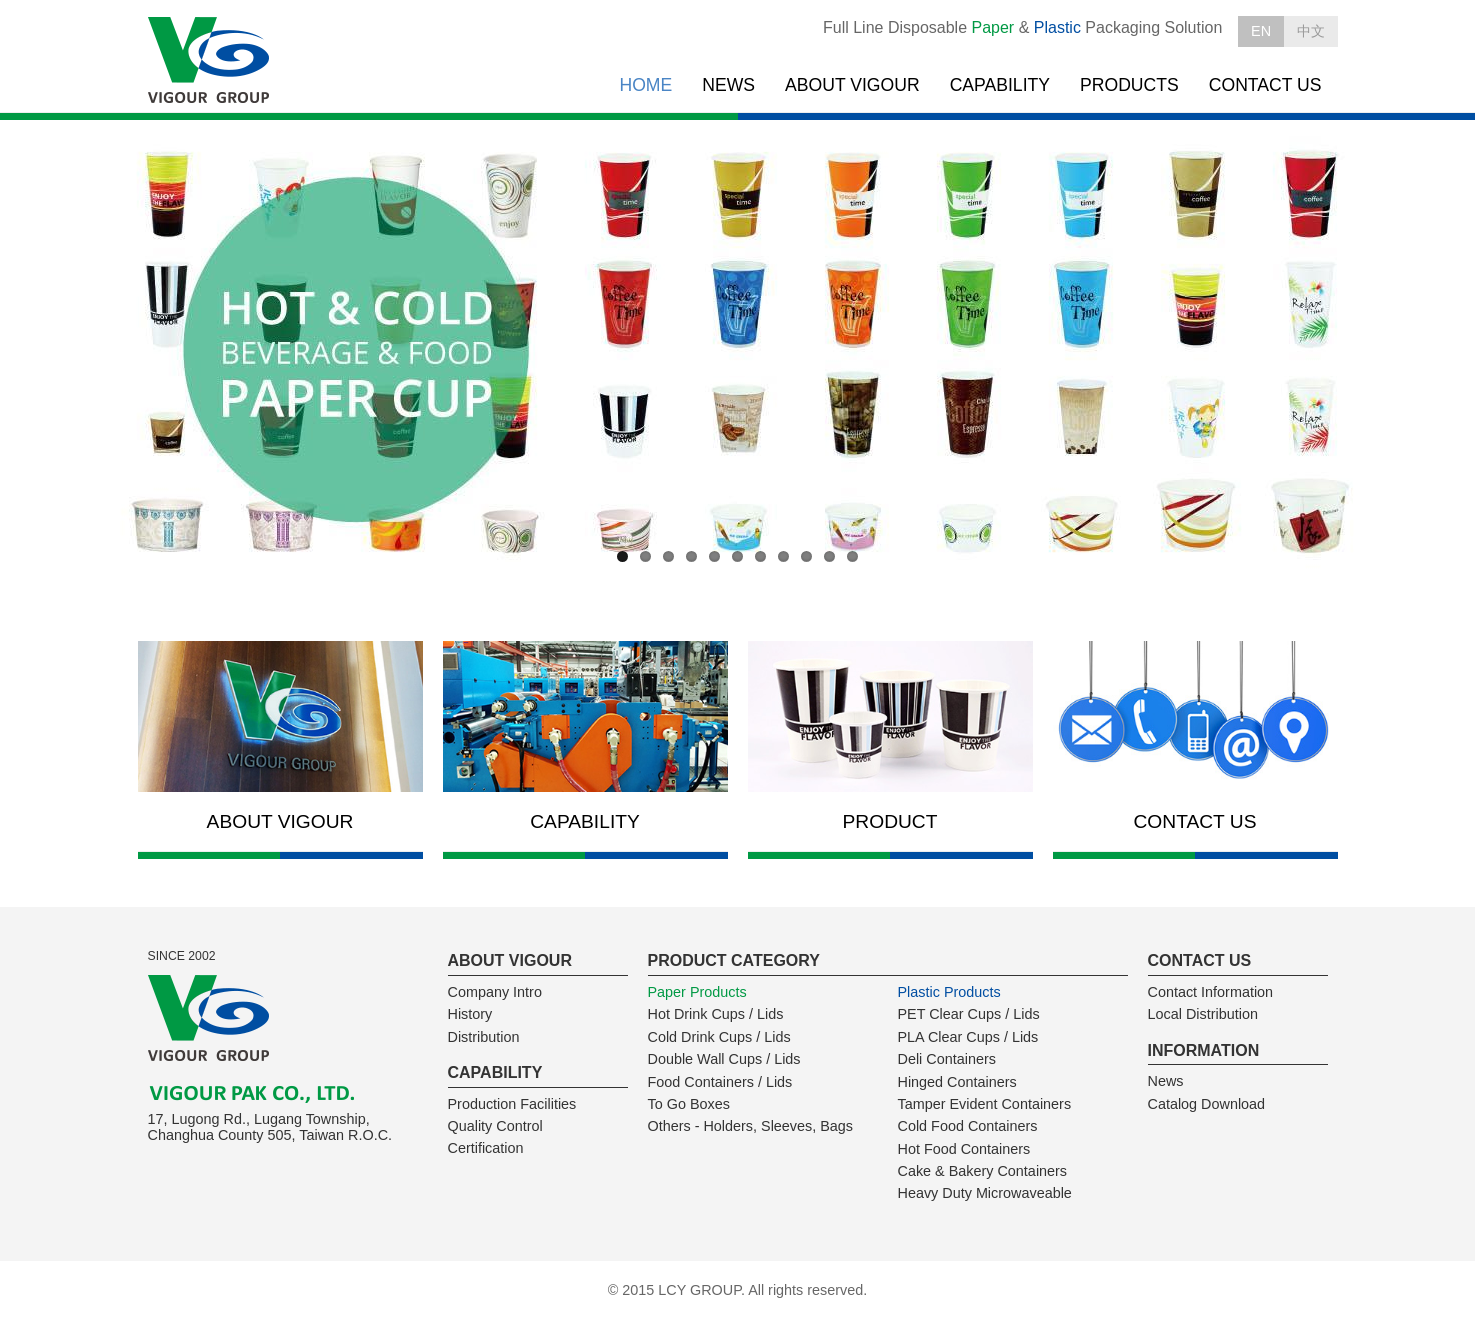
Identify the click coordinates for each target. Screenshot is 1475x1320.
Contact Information (1211, 992)
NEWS (728, 85)
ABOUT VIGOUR (852, 85)
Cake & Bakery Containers (983, 1171)
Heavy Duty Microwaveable (985, 1193)
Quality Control (495, 1126)
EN (1261, 31)
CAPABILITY (1000, 85)
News (1166, 1081)
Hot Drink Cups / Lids (716, 1014)
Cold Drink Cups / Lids (719, 1037)
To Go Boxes (689, 1104)
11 (852, 556)
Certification (486, 1148)
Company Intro (495, 992)
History (470, 1014)
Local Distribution (1203, 1014)
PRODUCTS (1129, 85)
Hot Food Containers (964, 1149)
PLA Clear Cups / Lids (968, 1037)
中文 (1311, 31)
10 (829, 556)
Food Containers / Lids (720, 1082)
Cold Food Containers (968, 1126)
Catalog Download (1207, 1104)
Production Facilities (512, 1104)
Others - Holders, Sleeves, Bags (751, 1126)
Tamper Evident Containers (985, 1104)
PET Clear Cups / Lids (969, 1014)
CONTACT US (1265, 85)
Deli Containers (947, 1059)
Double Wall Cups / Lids (724, 1059)
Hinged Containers (957, 1082)
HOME (645, 85)
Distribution (484, 1037)
